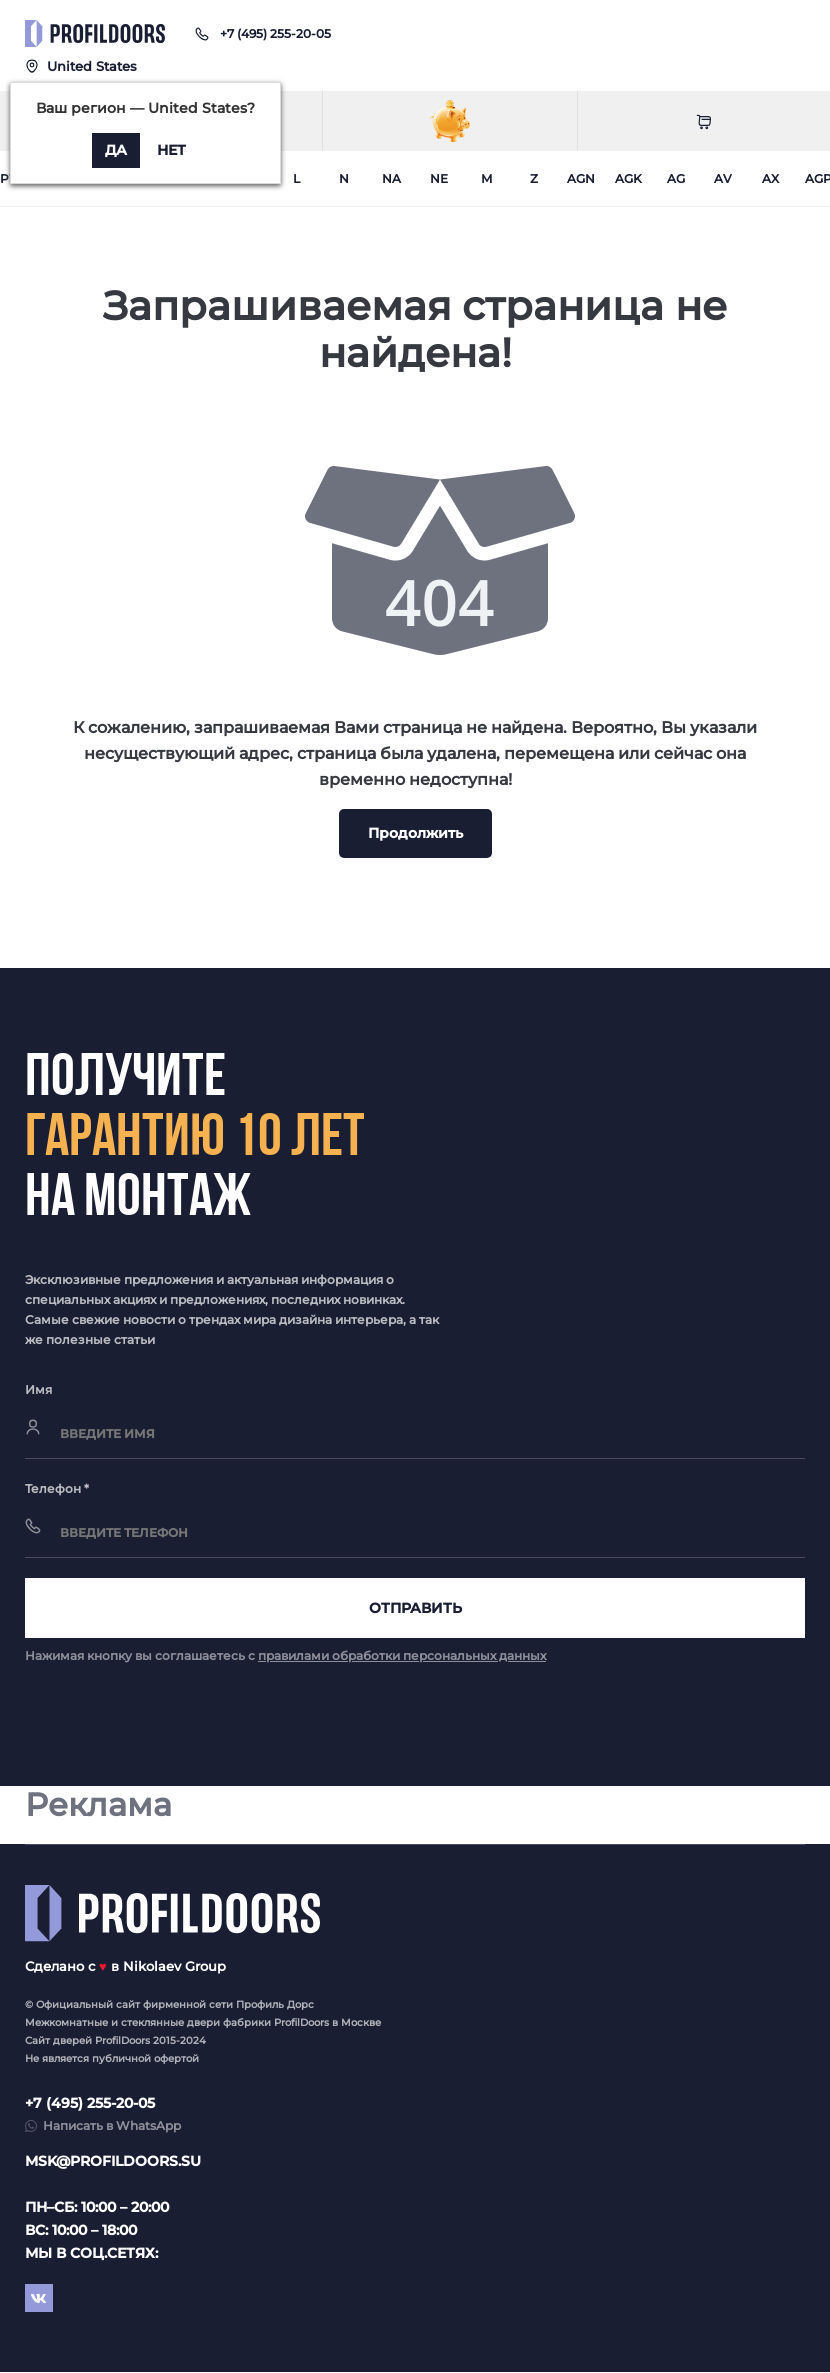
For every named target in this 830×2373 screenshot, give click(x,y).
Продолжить (415, 833)
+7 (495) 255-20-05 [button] (90, 2104)
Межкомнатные (66, 2023)
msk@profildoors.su (113, 2162)
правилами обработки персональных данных (402, 1655)
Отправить (415, 1608)
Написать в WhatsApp (112, 2126)
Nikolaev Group (174, 1967)
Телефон (57, 1488)
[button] (275, 33)
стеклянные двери (170, 2023)
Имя (38, 1389)
